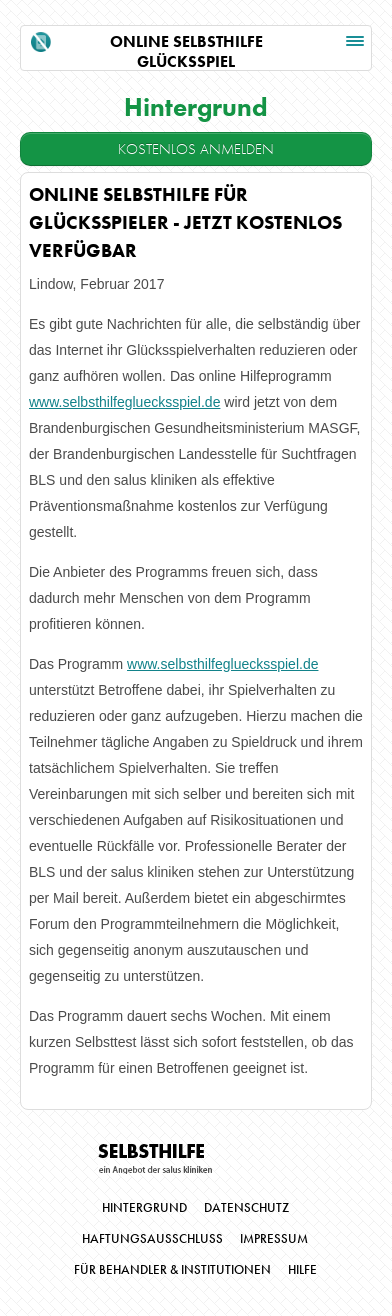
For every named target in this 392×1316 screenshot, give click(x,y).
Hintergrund (144, 1208)
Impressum (274, 1239)
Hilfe (302, 1270)
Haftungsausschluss (152, 1239)
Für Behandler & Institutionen (172, 1270)
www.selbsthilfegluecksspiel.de (124, 402)
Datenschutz (246, 1208)
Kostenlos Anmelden (196, 149)
